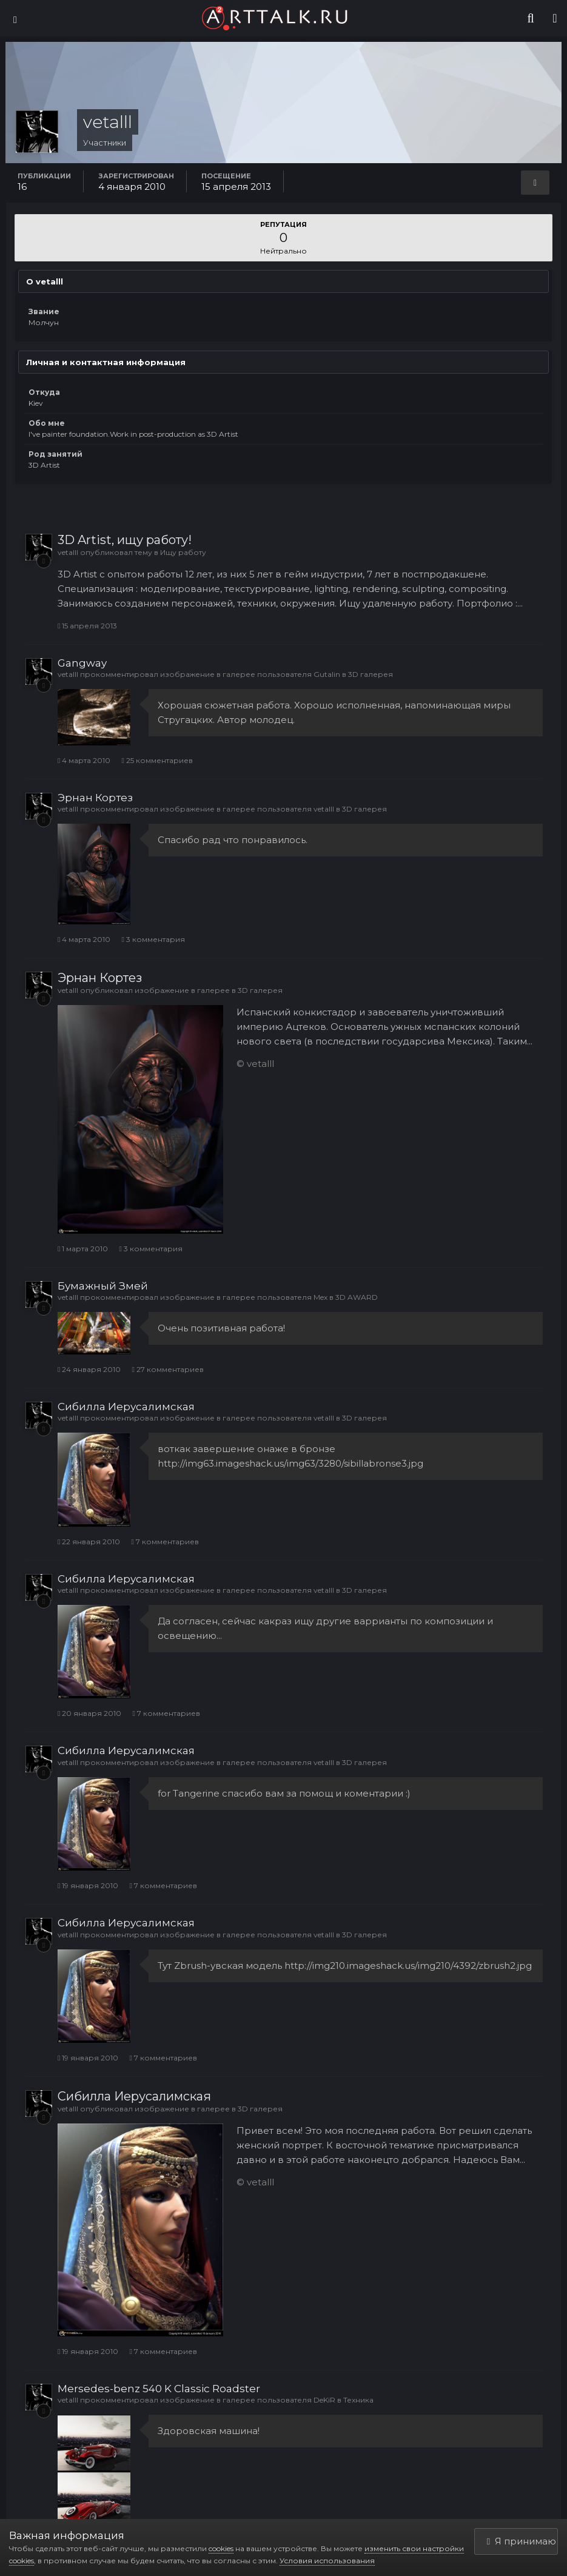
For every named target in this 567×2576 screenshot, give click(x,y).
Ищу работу (183, 552)
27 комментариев (167, 1369)
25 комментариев (156, 760)
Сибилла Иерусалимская (126, 1407)
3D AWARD (356, 1297)
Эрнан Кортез (95, 798)
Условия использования (327, 2560)
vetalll (68, 552)
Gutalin (327, 674)
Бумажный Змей (103, 1286)
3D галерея (370, 674)
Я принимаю (521, 2541)
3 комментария (152, 939)
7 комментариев (164, 1541)
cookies (221, 2548)
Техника (358, 2399)
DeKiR (324, 2399)
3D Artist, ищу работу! (125, 540)
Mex (320, 1297)
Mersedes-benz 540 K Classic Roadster (159, 2389)
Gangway (82, 663)
